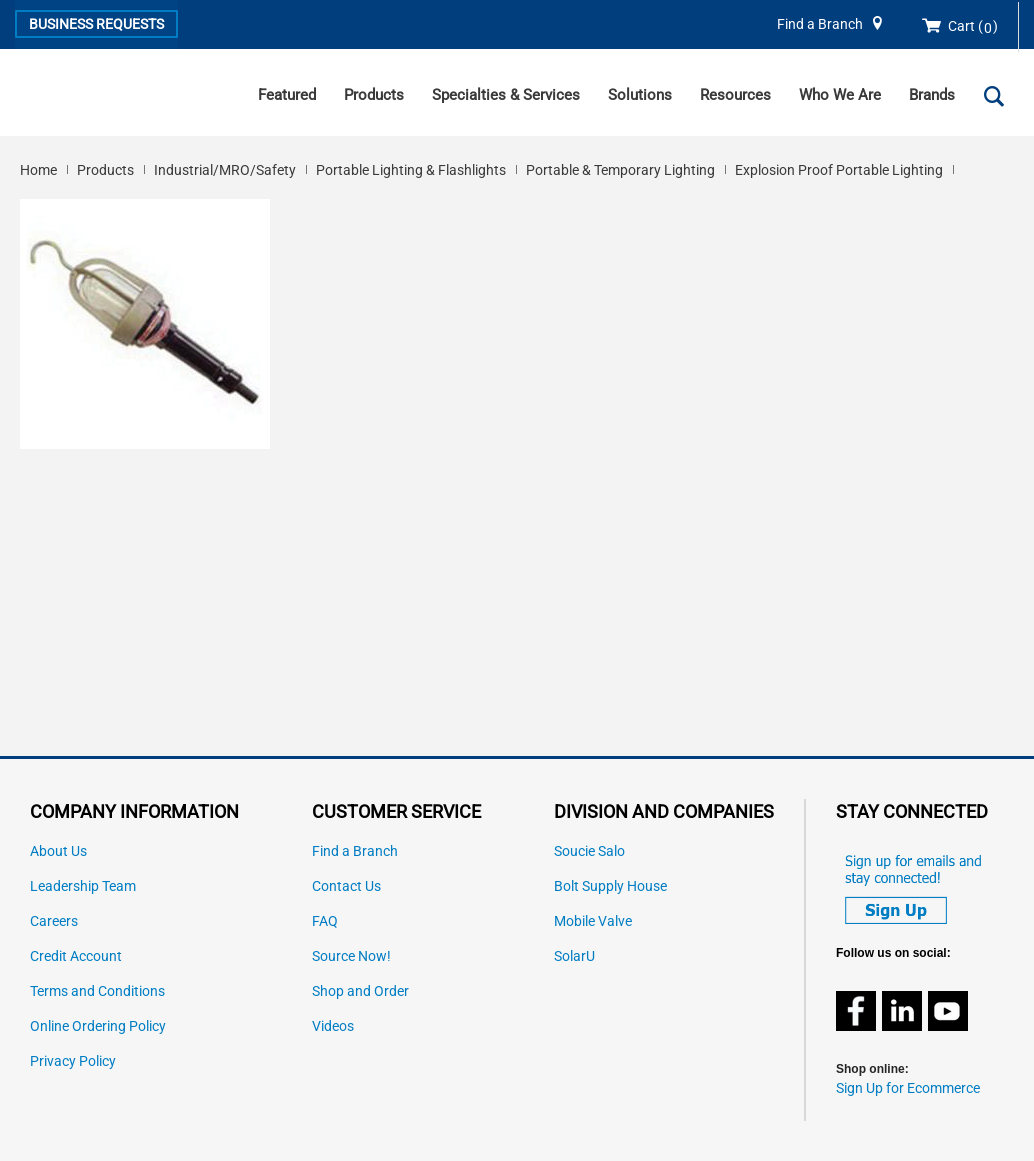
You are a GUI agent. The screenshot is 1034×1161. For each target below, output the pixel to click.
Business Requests (96, 24)
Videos (333, 1026)
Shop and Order (360, 991)
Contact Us (346, 886)
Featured (287, 95)
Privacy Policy (73, 1061)
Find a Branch (820, 24)
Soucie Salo (589, 851)
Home (38, 170)
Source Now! (351, 956)
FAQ (325, 921)
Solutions (640, 95)
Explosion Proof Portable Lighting (839, 170)
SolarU (574, 956)
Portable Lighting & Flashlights (411, 170)
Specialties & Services (506, 95)
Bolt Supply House (610, 886)
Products (374, 95)
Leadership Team (83, 886)
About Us (58, 851)
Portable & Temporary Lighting (620, 170)
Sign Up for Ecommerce (908, 1088)
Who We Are (840, 95)
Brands (932, 95)
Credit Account (76, 956)
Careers (54, 921)
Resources (735, 95)
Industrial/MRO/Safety (225, 170)
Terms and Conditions (97, 991)
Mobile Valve (593, 921)
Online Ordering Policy (98, 1026)
